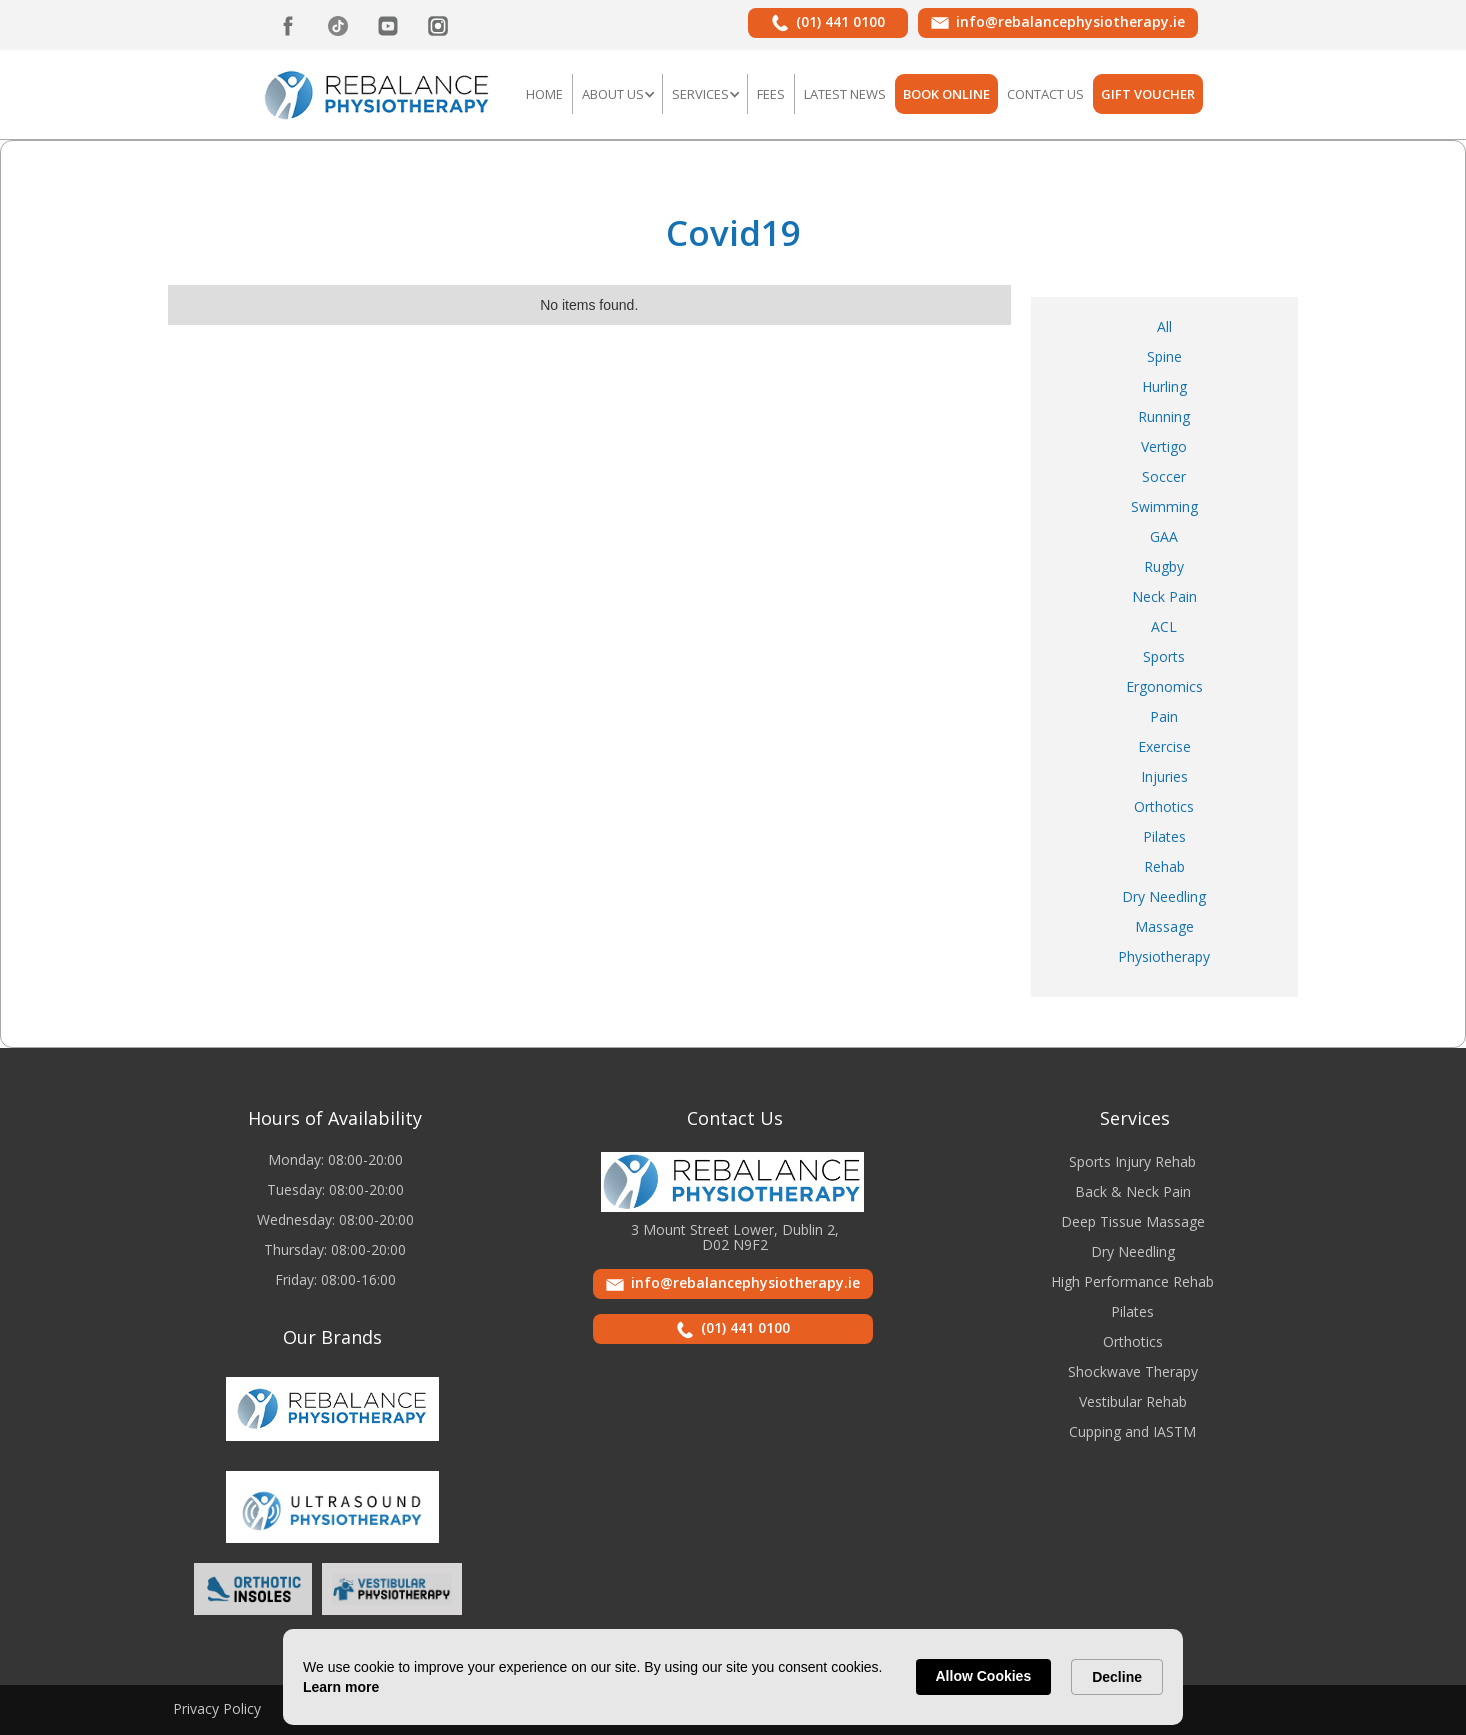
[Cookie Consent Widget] (733, 1677)
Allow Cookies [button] (984, 1676)
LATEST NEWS (845, 94)
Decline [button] (1117, 1677)
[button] (617, 94)
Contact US (1045, 94)
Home (544, 94)
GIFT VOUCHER (1148, 94)
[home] (377, 93)
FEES (771, 94)
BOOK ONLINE (946, 94)
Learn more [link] (341, 1687)
